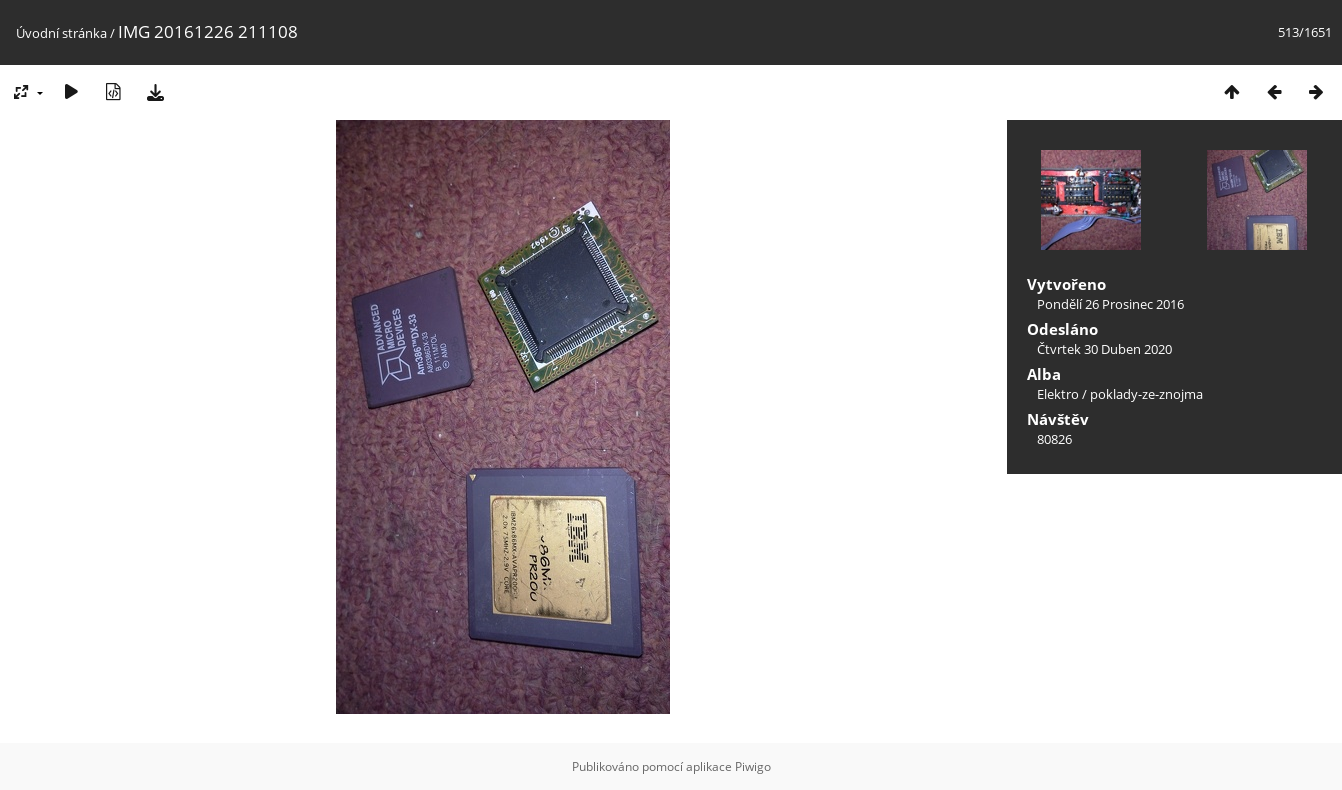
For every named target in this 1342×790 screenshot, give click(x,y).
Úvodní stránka (61, 33)
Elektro (1058, 394)
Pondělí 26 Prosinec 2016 (1110, 304)
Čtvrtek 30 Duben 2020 (1104, 349)
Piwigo (753, 766)
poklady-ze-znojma (1146, 394)
